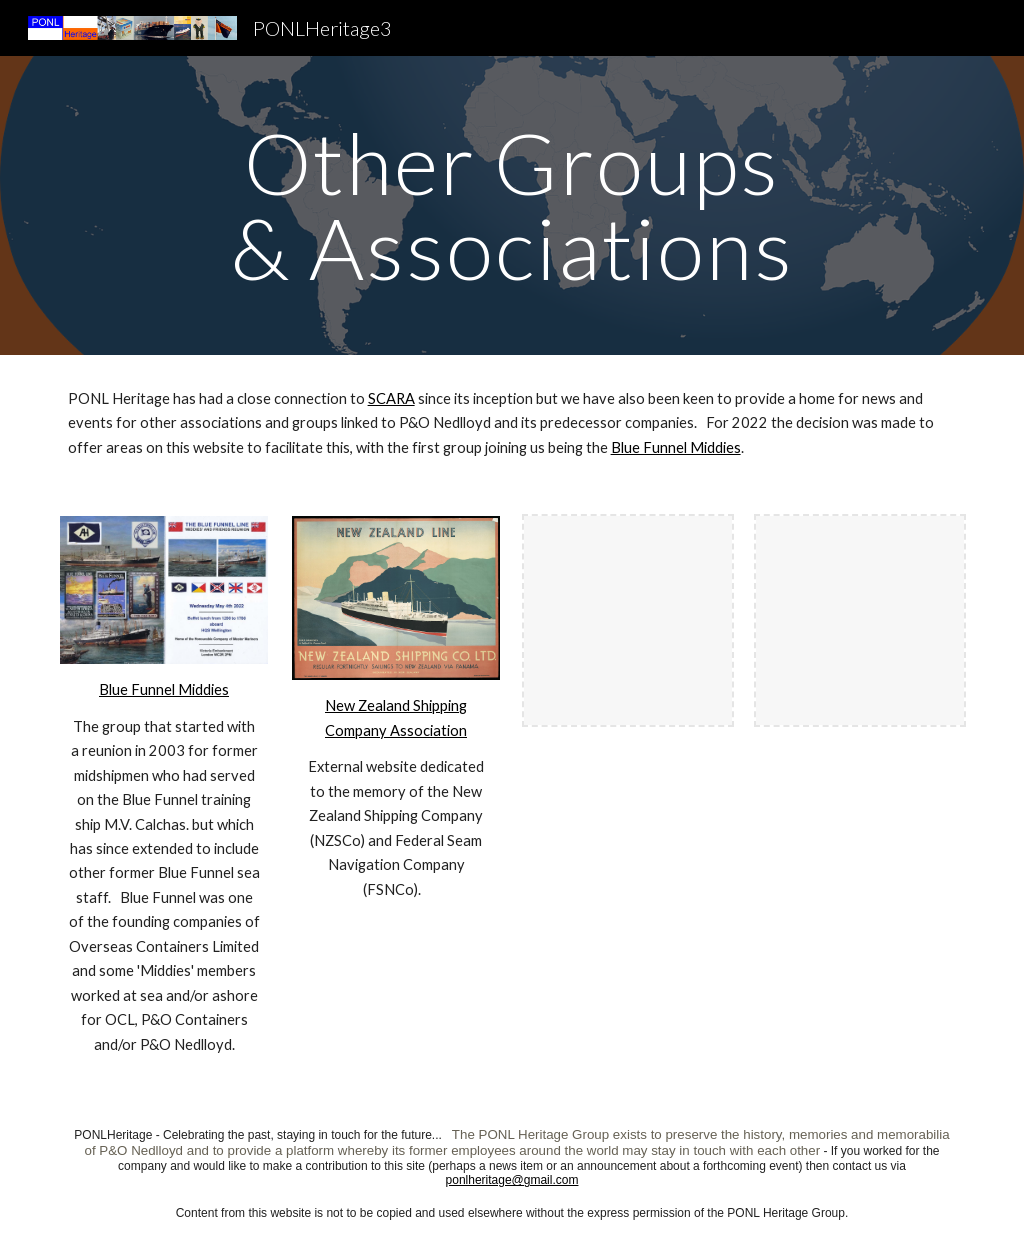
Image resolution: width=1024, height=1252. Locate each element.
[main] (511, 205)
